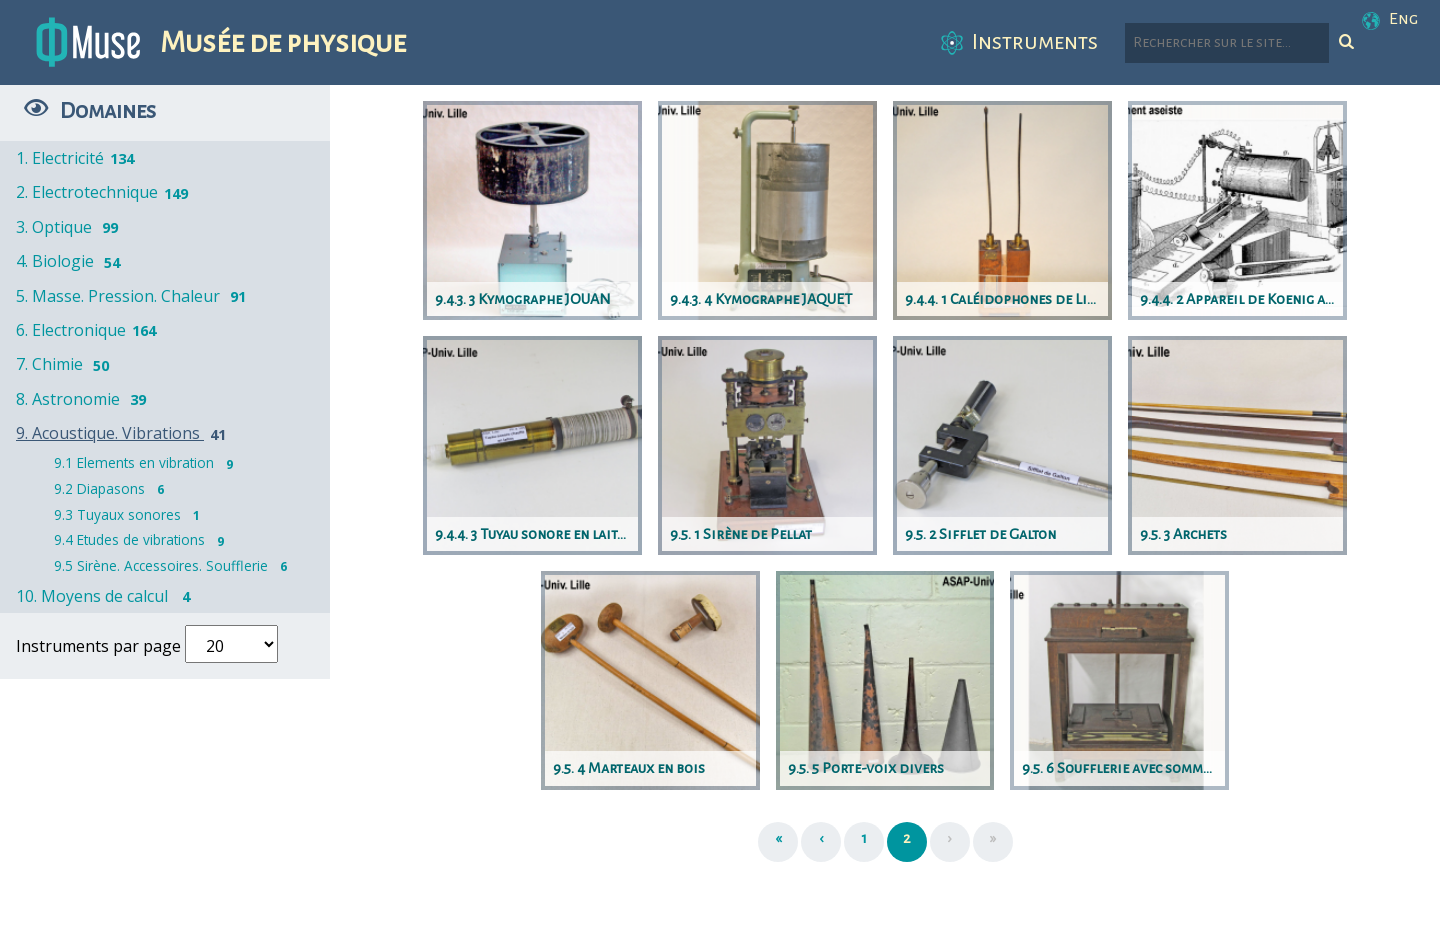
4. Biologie (71, 261)
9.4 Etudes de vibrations (143, 539)
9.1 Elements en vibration (148, 462)
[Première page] (778, 842)
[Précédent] (821, 842)
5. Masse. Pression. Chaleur (134, 296)
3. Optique (70, 227)
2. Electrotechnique (103, 192)
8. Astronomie (84, 399)
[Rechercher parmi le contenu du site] (1227, 43)
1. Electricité (76, 158)
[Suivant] (950, 842)
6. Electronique (87, 330)
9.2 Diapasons (113, 488)
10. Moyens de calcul (108, 596)
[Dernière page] (993, 842)
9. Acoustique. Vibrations (124, 433)
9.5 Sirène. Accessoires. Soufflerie (175, 565)
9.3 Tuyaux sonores (131, 514)
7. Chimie (66, 364)
